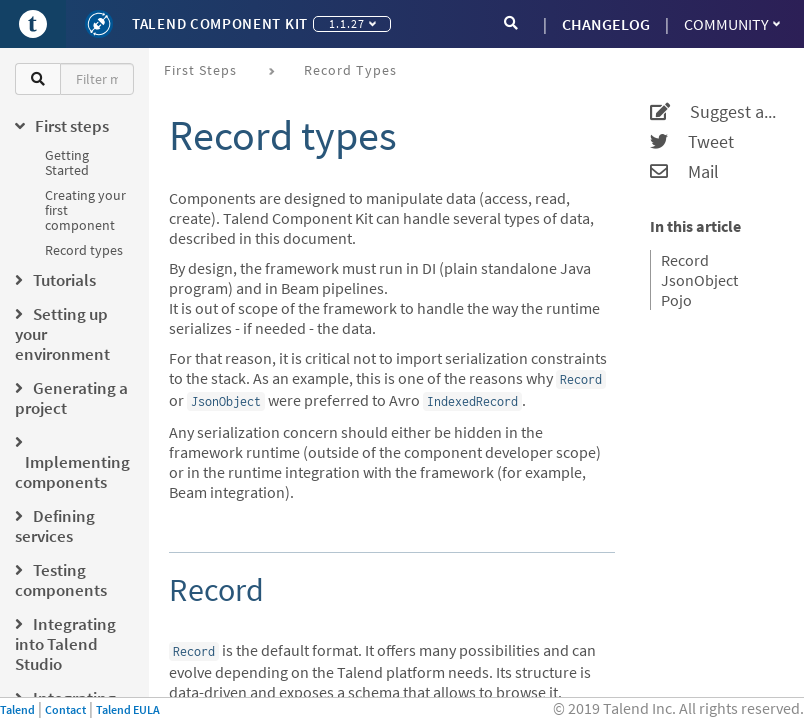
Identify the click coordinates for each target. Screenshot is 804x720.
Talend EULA (128, 709)
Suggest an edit (714, 112)
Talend (17, 709)
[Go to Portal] (33, 24)
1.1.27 (352, 23)
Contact (65, 709)
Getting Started (67, 162)
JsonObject (699, 280)
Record (685, 260)
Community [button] (732, 24)
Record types (84, 250)
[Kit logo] (99, 24)
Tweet (692, 142)
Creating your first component (85, 210)
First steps (200, 70)
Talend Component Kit (220, 23)
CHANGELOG (606, 24)
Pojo (676, 300)
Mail (684, 172)
